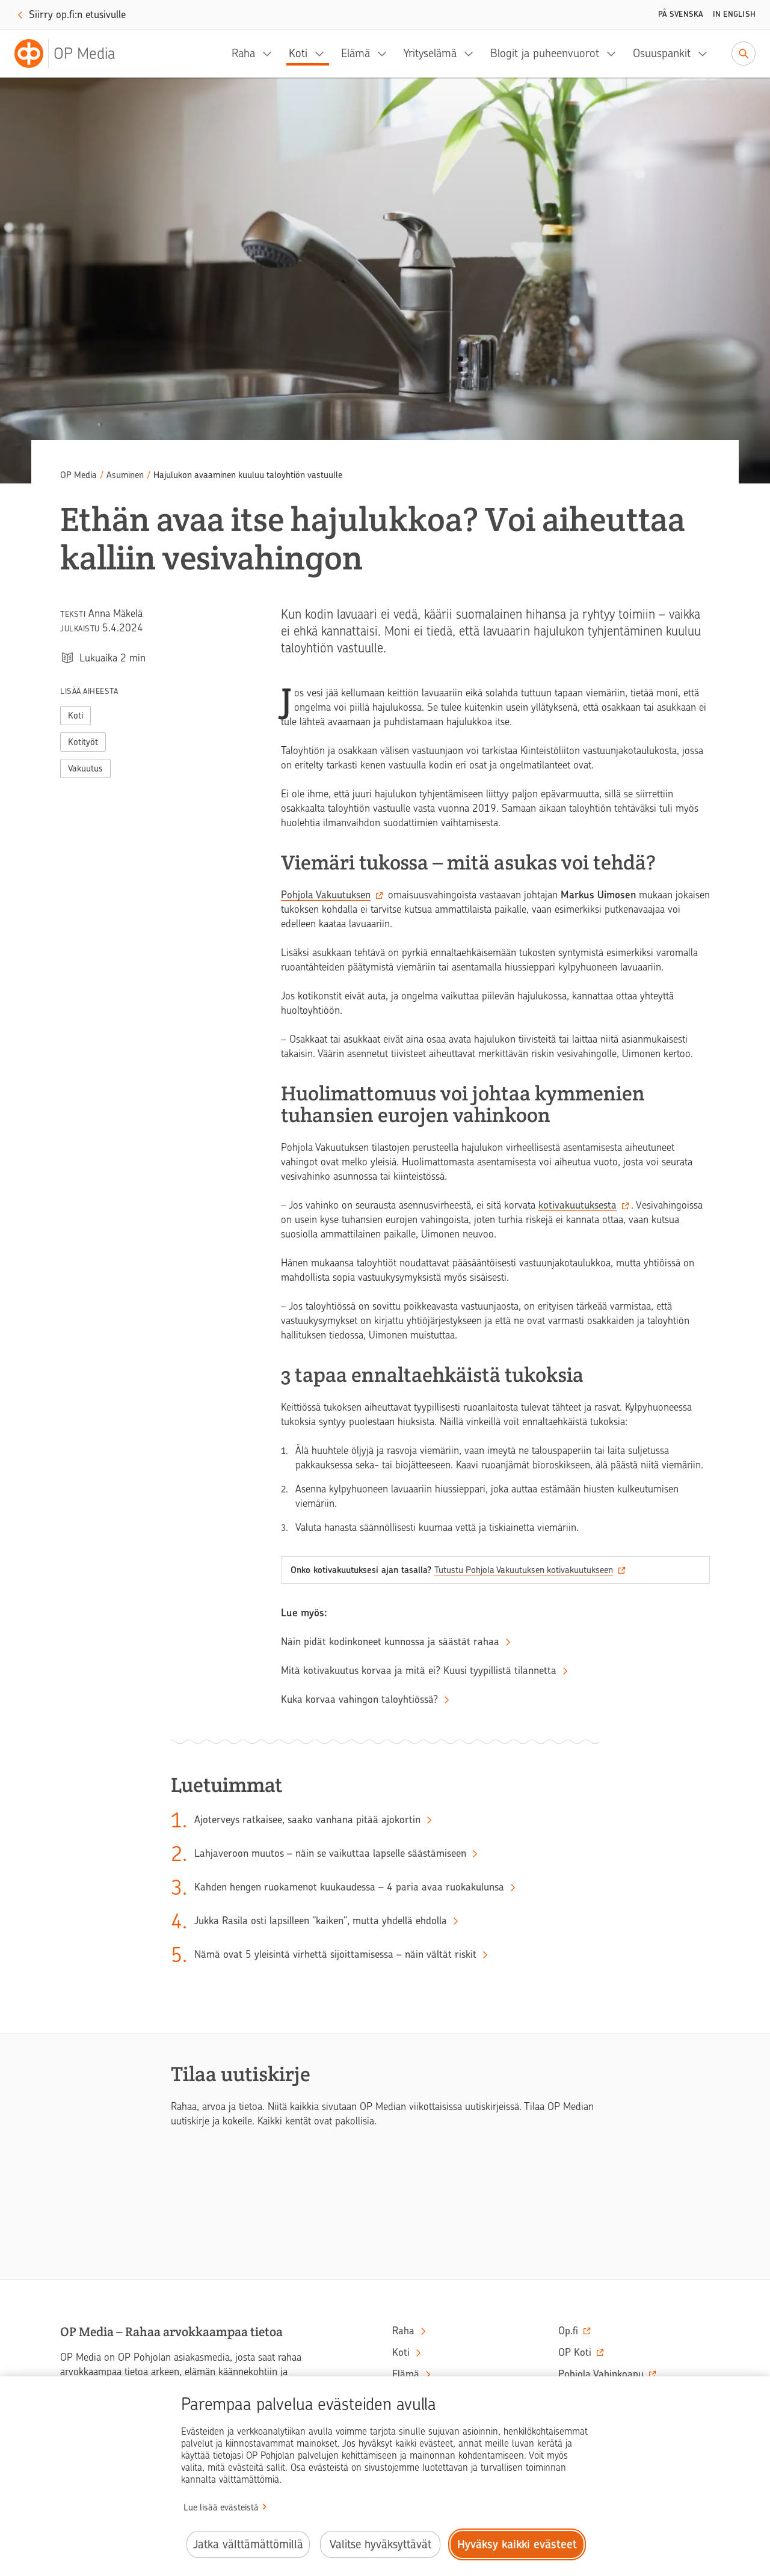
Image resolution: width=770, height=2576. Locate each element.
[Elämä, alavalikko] (385, 53)
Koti (298, 53)
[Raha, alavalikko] (271, 53)
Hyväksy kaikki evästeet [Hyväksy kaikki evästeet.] (517, 2544)
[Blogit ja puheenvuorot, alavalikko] (615, 53)
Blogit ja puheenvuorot (544, 53)
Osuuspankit (662, 53)
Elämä (355, 53)
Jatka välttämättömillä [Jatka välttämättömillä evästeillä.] (248, 2544)
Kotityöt (83, 742)
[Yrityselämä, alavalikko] (472, 53)
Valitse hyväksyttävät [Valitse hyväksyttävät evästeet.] (380, 2544)
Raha (243, 53)
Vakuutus (85, 768)
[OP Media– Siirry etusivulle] (72, 53)
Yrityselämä (430, 53)
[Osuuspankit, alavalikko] (706, 53)
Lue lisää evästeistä (221, 2507)
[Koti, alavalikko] (323, 53)
